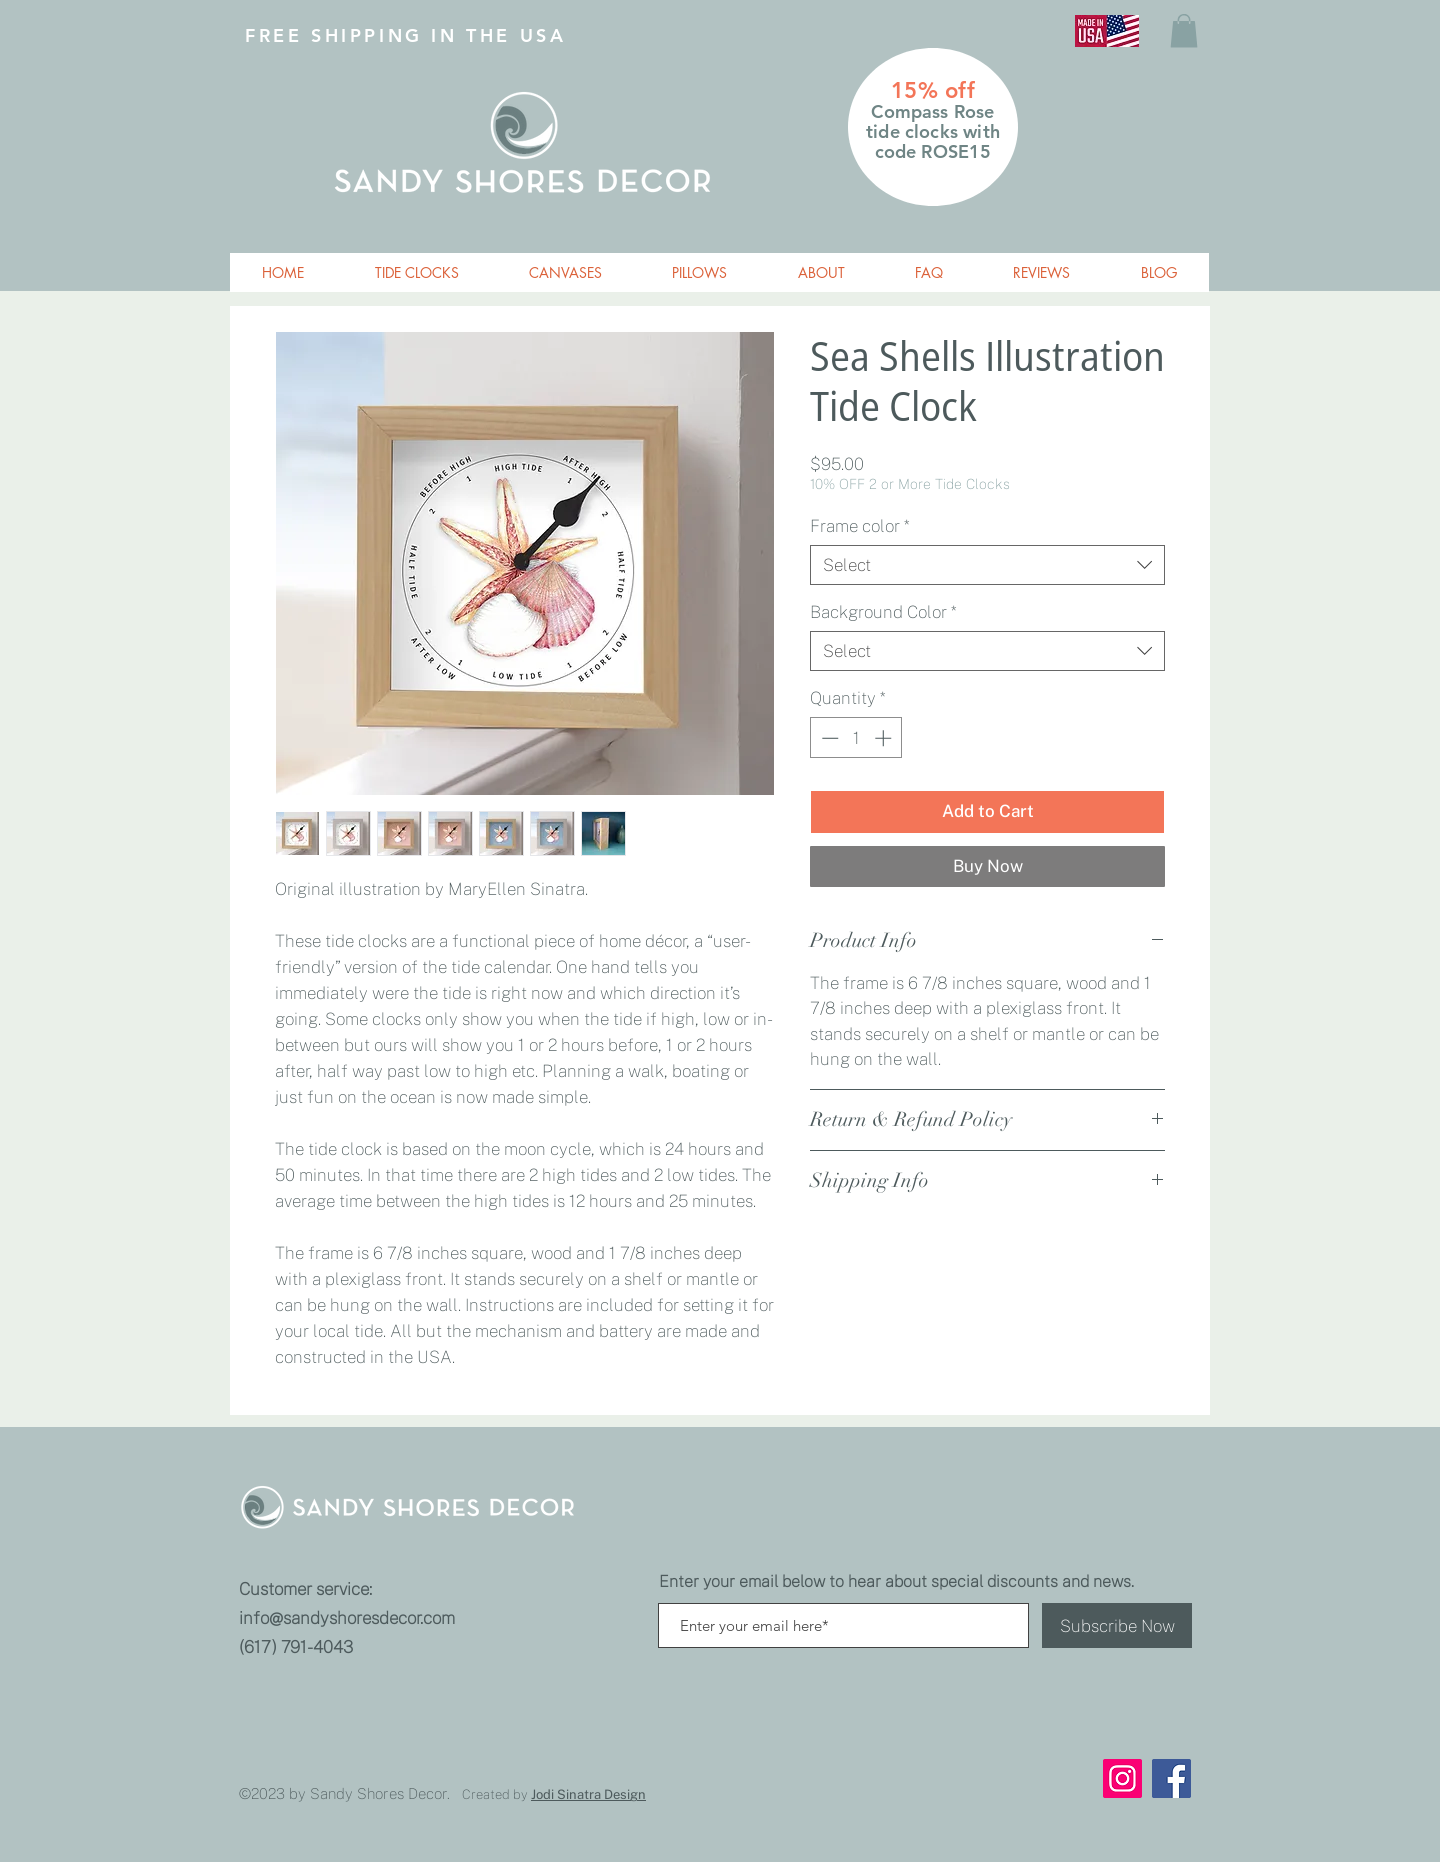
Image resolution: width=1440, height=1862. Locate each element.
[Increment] (885, 738)
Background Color (883, 612)
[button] (1184, 30)
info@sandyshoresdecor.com (347, 1618)
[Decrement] (828, 738)
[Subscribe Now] (1117, 1625)
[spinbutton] (856, 738)
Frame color (859, 526)
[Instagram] (1122, 1778)
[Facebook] (1171, 1778)
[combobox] (987, 565)
